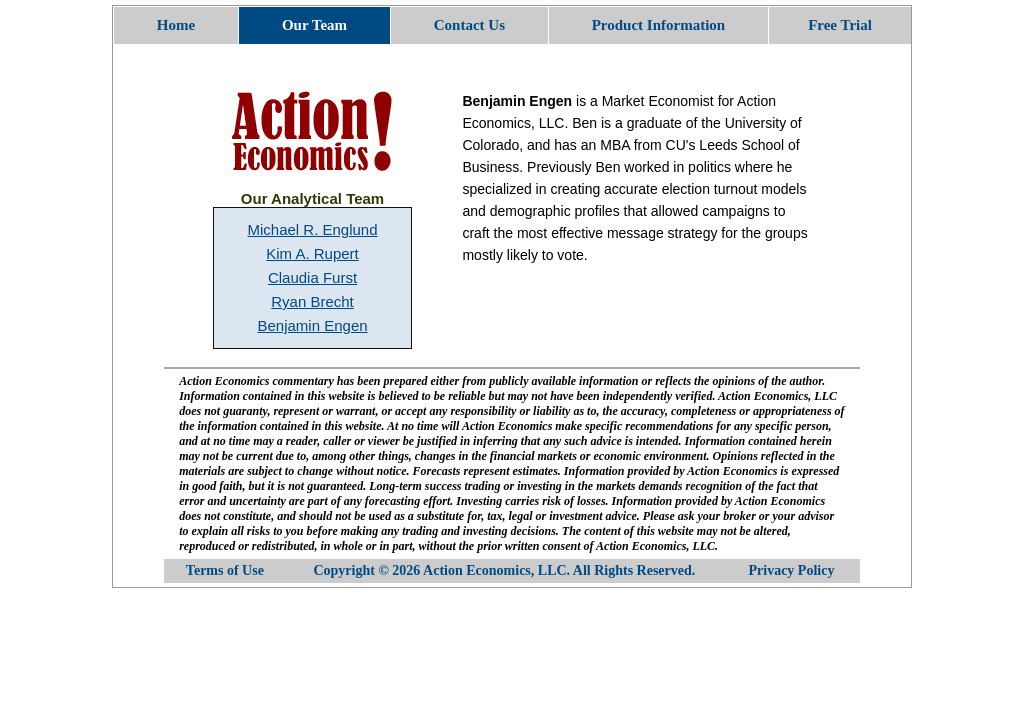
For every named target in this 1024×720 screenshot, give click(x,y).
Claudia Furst (312, 277)
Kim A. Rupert (312, 253)
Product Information (658, 25)
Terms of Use (225, 570)
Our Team (314, 25)
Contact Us (469, 25)
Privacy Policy (792, 570)
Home (176, 25)
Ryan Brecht (312, 301)
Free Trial (840, 25)
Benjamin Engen (312, 325)
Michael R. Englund (312, 229)
